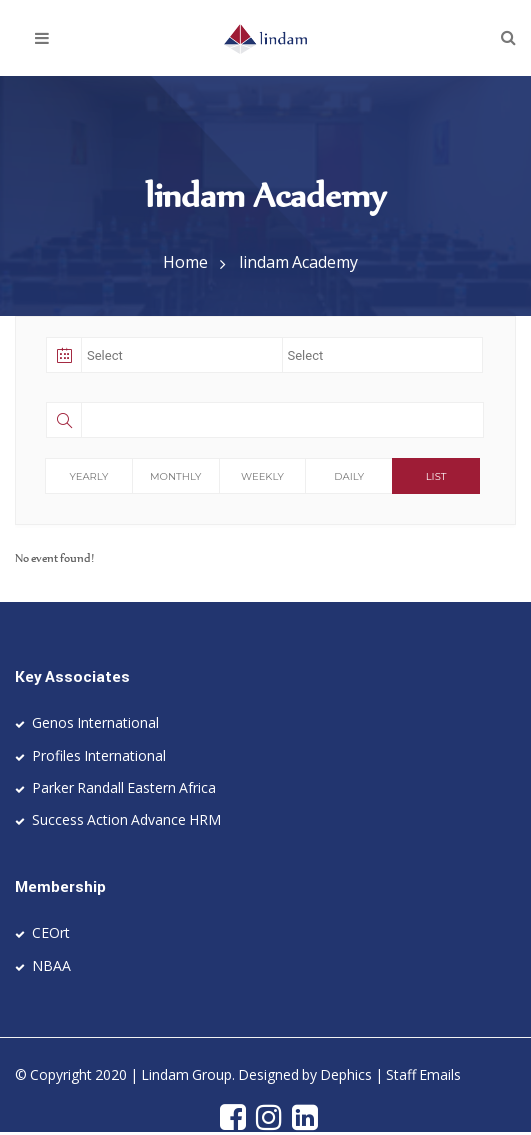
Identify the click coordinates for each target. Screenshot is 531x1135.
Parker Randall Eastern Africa (124, 787)
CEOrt (51, 932)
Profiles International (99, 755)
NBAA (51, 965)
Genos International (95, 722)
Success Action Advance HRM (126, 819)
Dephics (346, 1074)
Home (185, 262)
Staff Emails (423, 1074)
